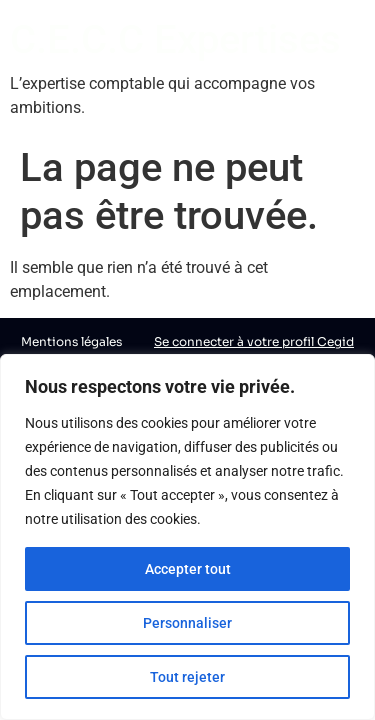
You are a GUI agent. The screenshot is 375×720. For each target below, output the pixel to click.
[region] (187, 537)
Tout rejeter (187, 677)
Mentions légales (71, 341)
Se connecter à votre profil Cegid (254, 341)
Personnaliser (187, 623)
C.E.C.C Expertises (175, 39)
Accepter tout (188, 569)
